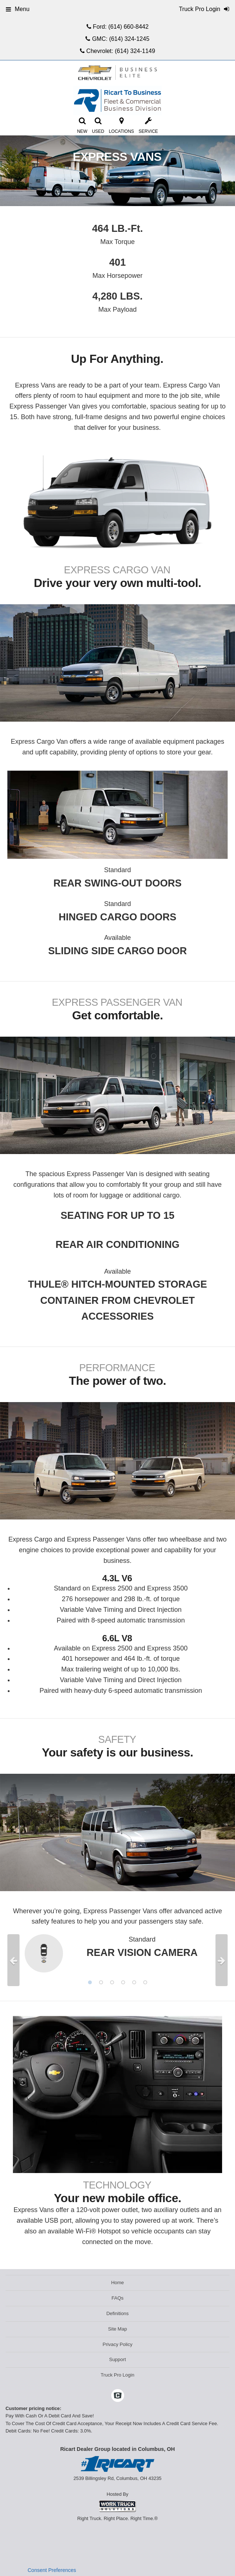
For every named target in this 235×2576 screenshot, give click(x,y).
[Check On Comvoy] (117, 2396)
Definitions (117, 2313)
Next (221, 1960)
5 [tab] (134, 1982)
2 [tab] (101, 1982)
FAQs (118, 2298)
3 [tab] (112, 1982)
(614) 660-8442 (128, 27)
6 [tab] (145, 1982)
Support (117, 2359)
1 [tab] (90, 1982)
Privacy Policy (118, 2344)
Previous (13, 1960)
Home (117, 2282)
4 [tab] (123, 1982)
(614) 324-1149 (135, 51)
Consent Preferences (52, 2570)
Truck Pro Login (117, 2375)
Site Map (117, 2329)
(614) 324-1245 (129, 39)
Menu (17, 9)
